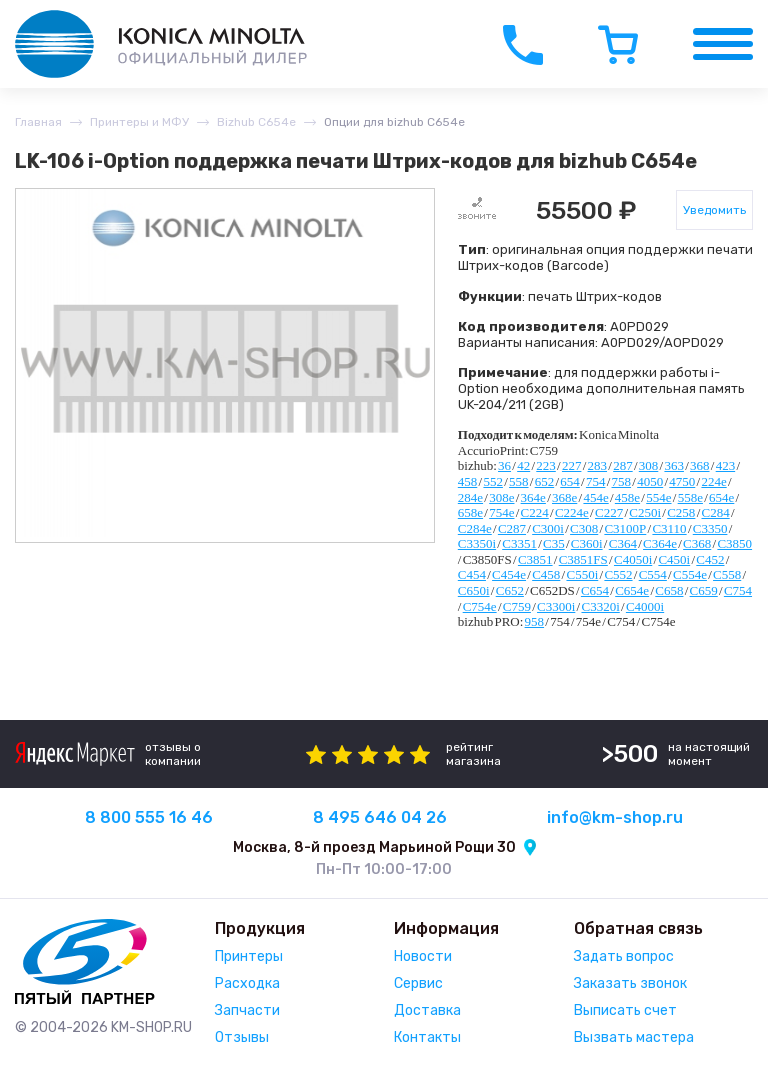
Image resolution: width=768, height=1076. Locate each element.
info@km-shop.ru (615, 817)
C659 (704, 590)
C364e (660, 543)
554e (658, 497)
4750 (682, 481)
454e (595, 497)
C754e (480, 606)
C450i (674, 559)
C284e (475, 528)
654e (721, 497)
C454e (509, 574)
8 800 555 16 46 (149, 817)
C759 (517, 606)
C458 (546, 574)
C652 (510, 590)
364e (533, 497)
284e (470, 497)
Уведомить (714, 210)
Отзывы (242, 1037)
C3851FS (583, 559)
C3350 (710, 528)
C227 (609, 512)
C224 (535, 512)
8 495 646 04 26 (380, 817)
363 (674, 465)
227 (572, 465)
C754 (738, 590)
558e (690, 497)
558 (519, 481)
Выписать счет (625, 1010)
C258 (681, 512)
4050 (650, 481)
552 (493, 481)
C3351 (519, 543)
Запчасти (247, 1010)
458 (468, 481)
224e (713, 481)
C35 (554, 543)
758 (622, 481)
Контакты (427, 1037)
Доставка (427, 1010)
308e (501, 497)
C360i (587, 543)
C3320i (600, 606)
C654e (632, 590)
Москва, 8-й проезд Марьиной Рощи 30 (374, 847)
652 (545, 481)
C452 (710, 559)
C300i (548, 528)
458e (627, 497)
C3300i (556, 606)
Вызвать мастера (634, 1037)
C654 (595, 590)
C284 (716, 512)
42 (523, 465)
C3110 (669, 528)
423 (726, 465)
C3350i (477, 543)
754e (501, 512)
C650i (474, 590)
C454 (472, 574)
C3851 (535, 559)
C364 (623, 543)
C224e (572, 512)
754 (596, 481)
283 (598, 465)
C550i (582, 574)
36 (504, 465)
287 (623, 465)
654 (570, 481)
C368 (697, 543)
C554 (653, 574)
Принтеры (249, 956)
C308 (584, 528)
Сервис (418, 983)
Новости (423, 956)
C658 (669, 590)
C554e (690, 574)
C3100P (625, 528)
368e (564, 497)
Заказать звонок (630, 983)
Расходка (247, 983)
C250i (645, 512)
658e (470, 512)
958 (535, 621)
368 (700, 465)
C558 (727, 574)
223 (546, 465)
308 (649, 465)
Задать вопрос (624, 956)
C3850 (734, 543)
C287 (512, 528)
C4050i (633, 559)
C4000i (645, 606)
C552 (618, 574)
